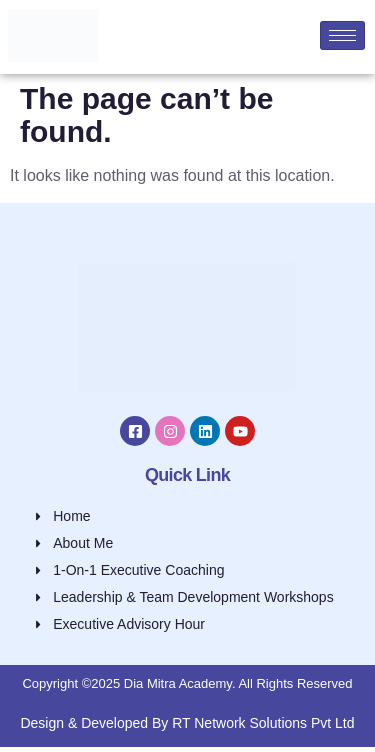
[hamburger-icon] (342, 35)
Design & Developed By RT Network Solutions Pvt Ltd (187, 723)
